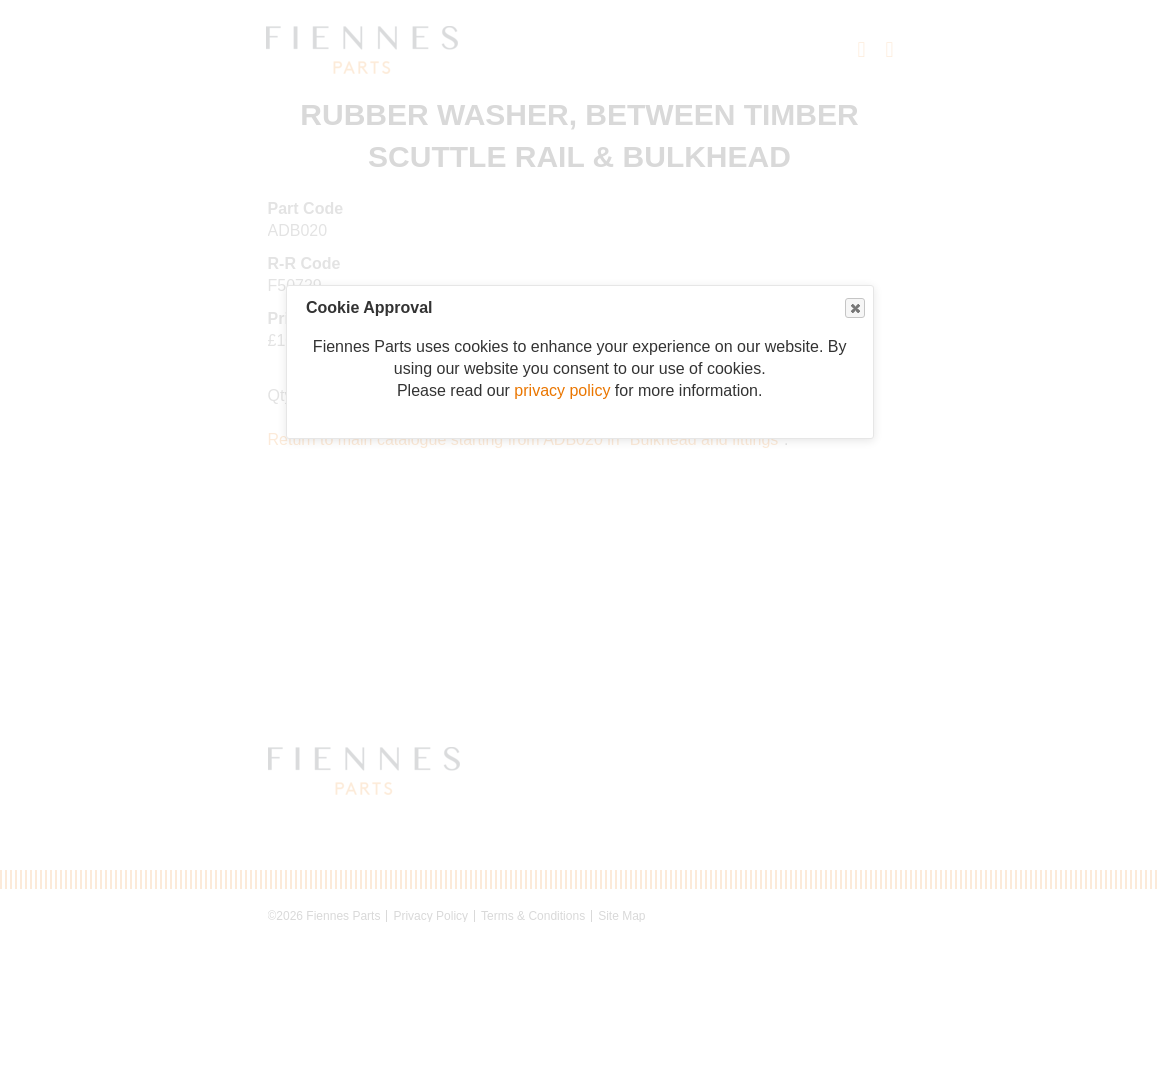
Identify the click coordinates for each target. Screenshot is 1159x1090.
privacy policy (562, 390)
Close (854, 308)
